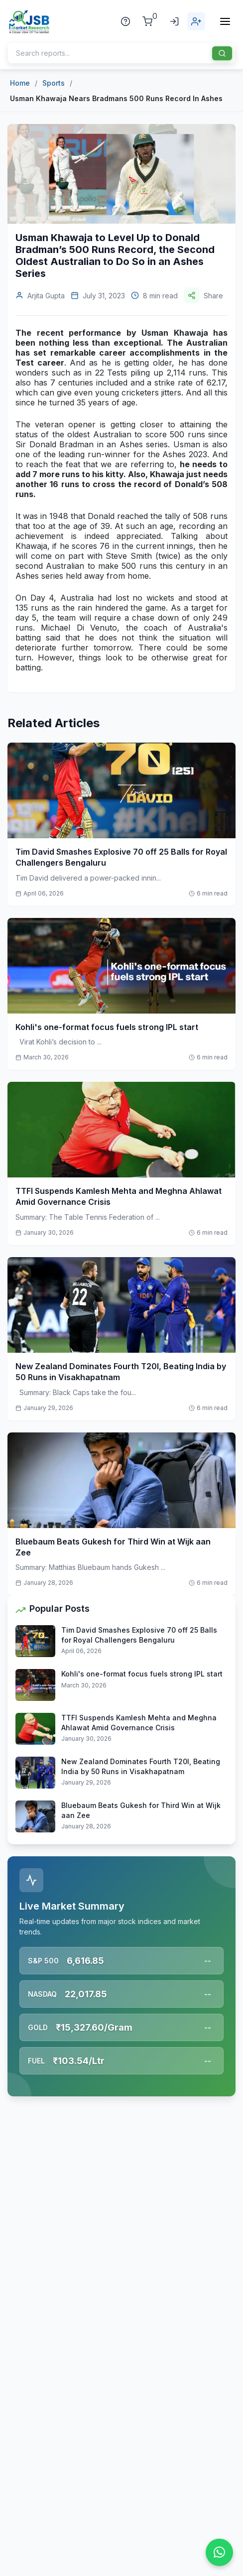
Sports (53, 83)
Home (20, 83)
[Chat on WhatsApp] (219, 2552)
